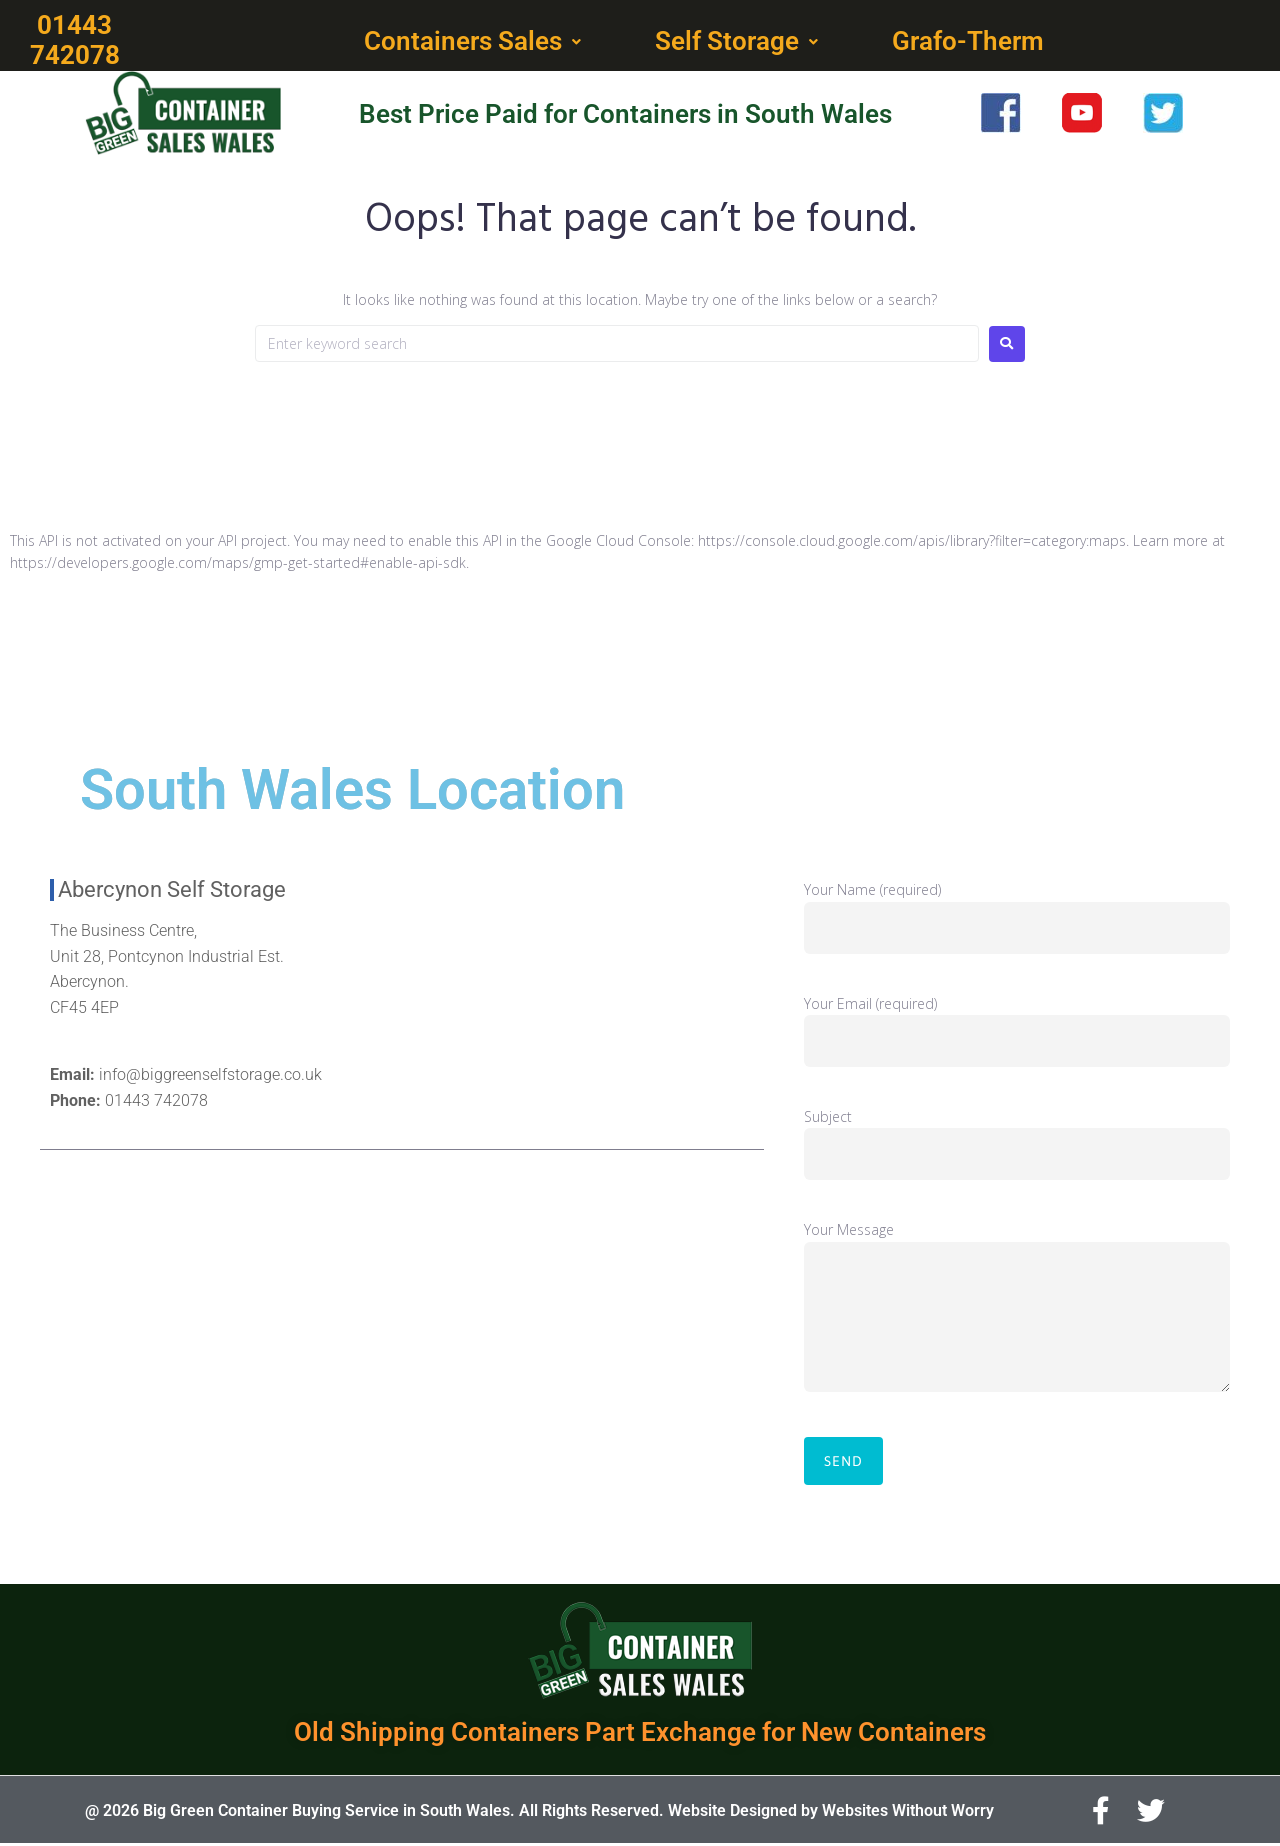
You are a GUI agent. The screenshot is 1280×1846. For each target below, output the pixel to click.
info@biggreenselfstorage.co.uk (210, 1076)
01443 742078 (156, 1102)
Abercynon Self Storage (172, 891)
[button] (474, 43)
